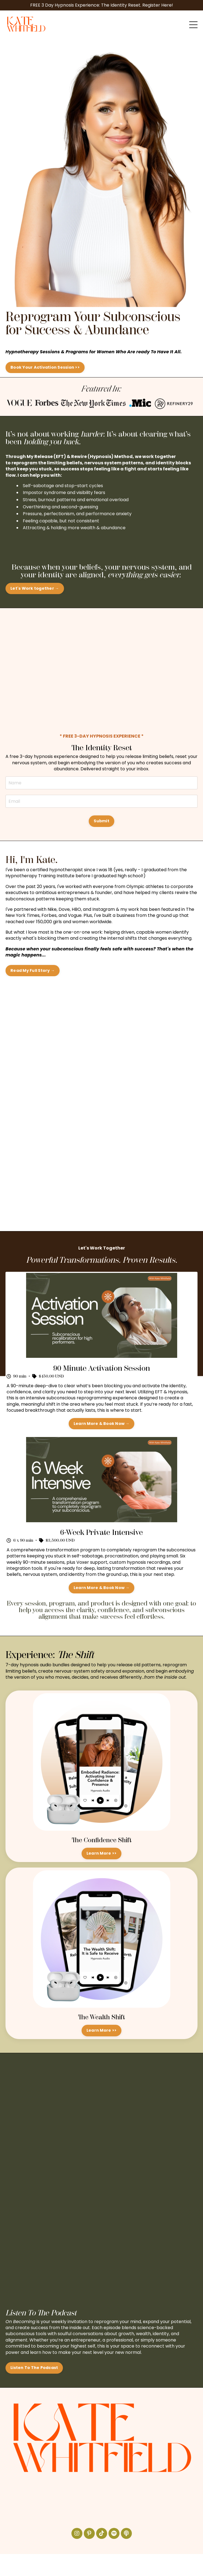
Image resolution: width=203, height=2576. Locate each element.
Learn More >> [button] (101, 1853)
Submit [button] (101, 821)
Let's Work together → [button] (34, 588)
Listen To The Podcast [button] (34, 2367)
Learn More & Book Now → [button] (101, 1423)
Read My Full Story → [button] (32, 970)
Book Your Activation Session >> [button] (45, 367)
